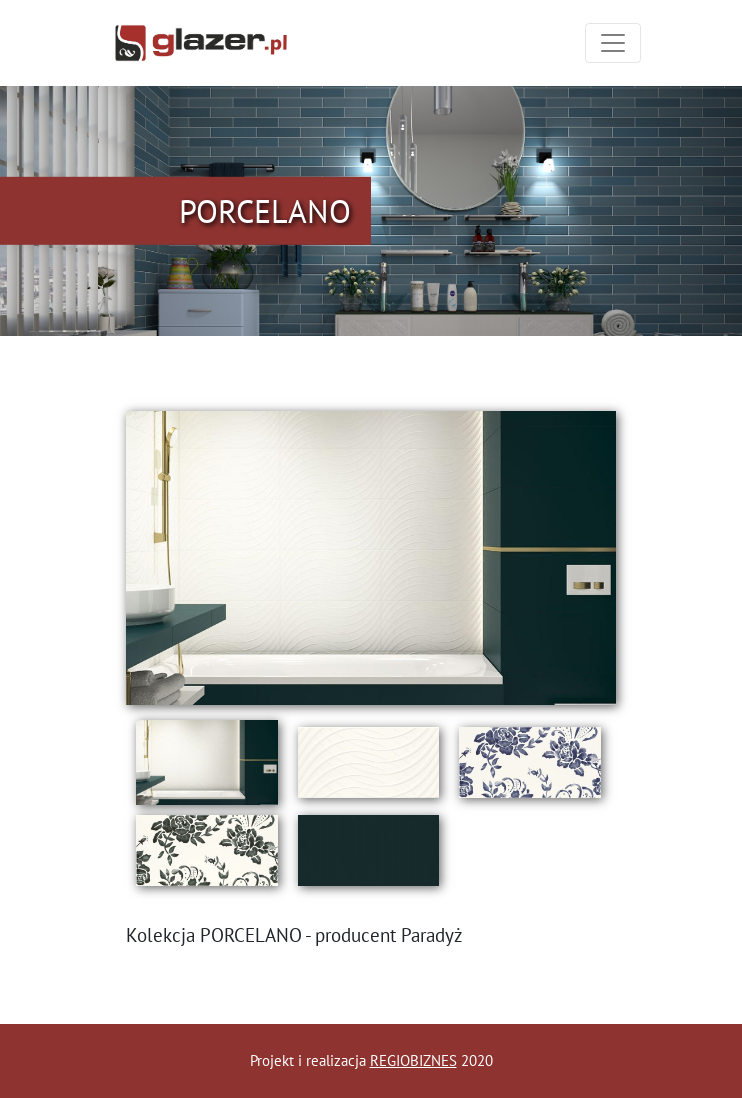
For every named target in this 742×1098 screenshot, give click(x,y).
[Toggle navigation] (613, 43)
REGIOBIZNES (413, 1060)
